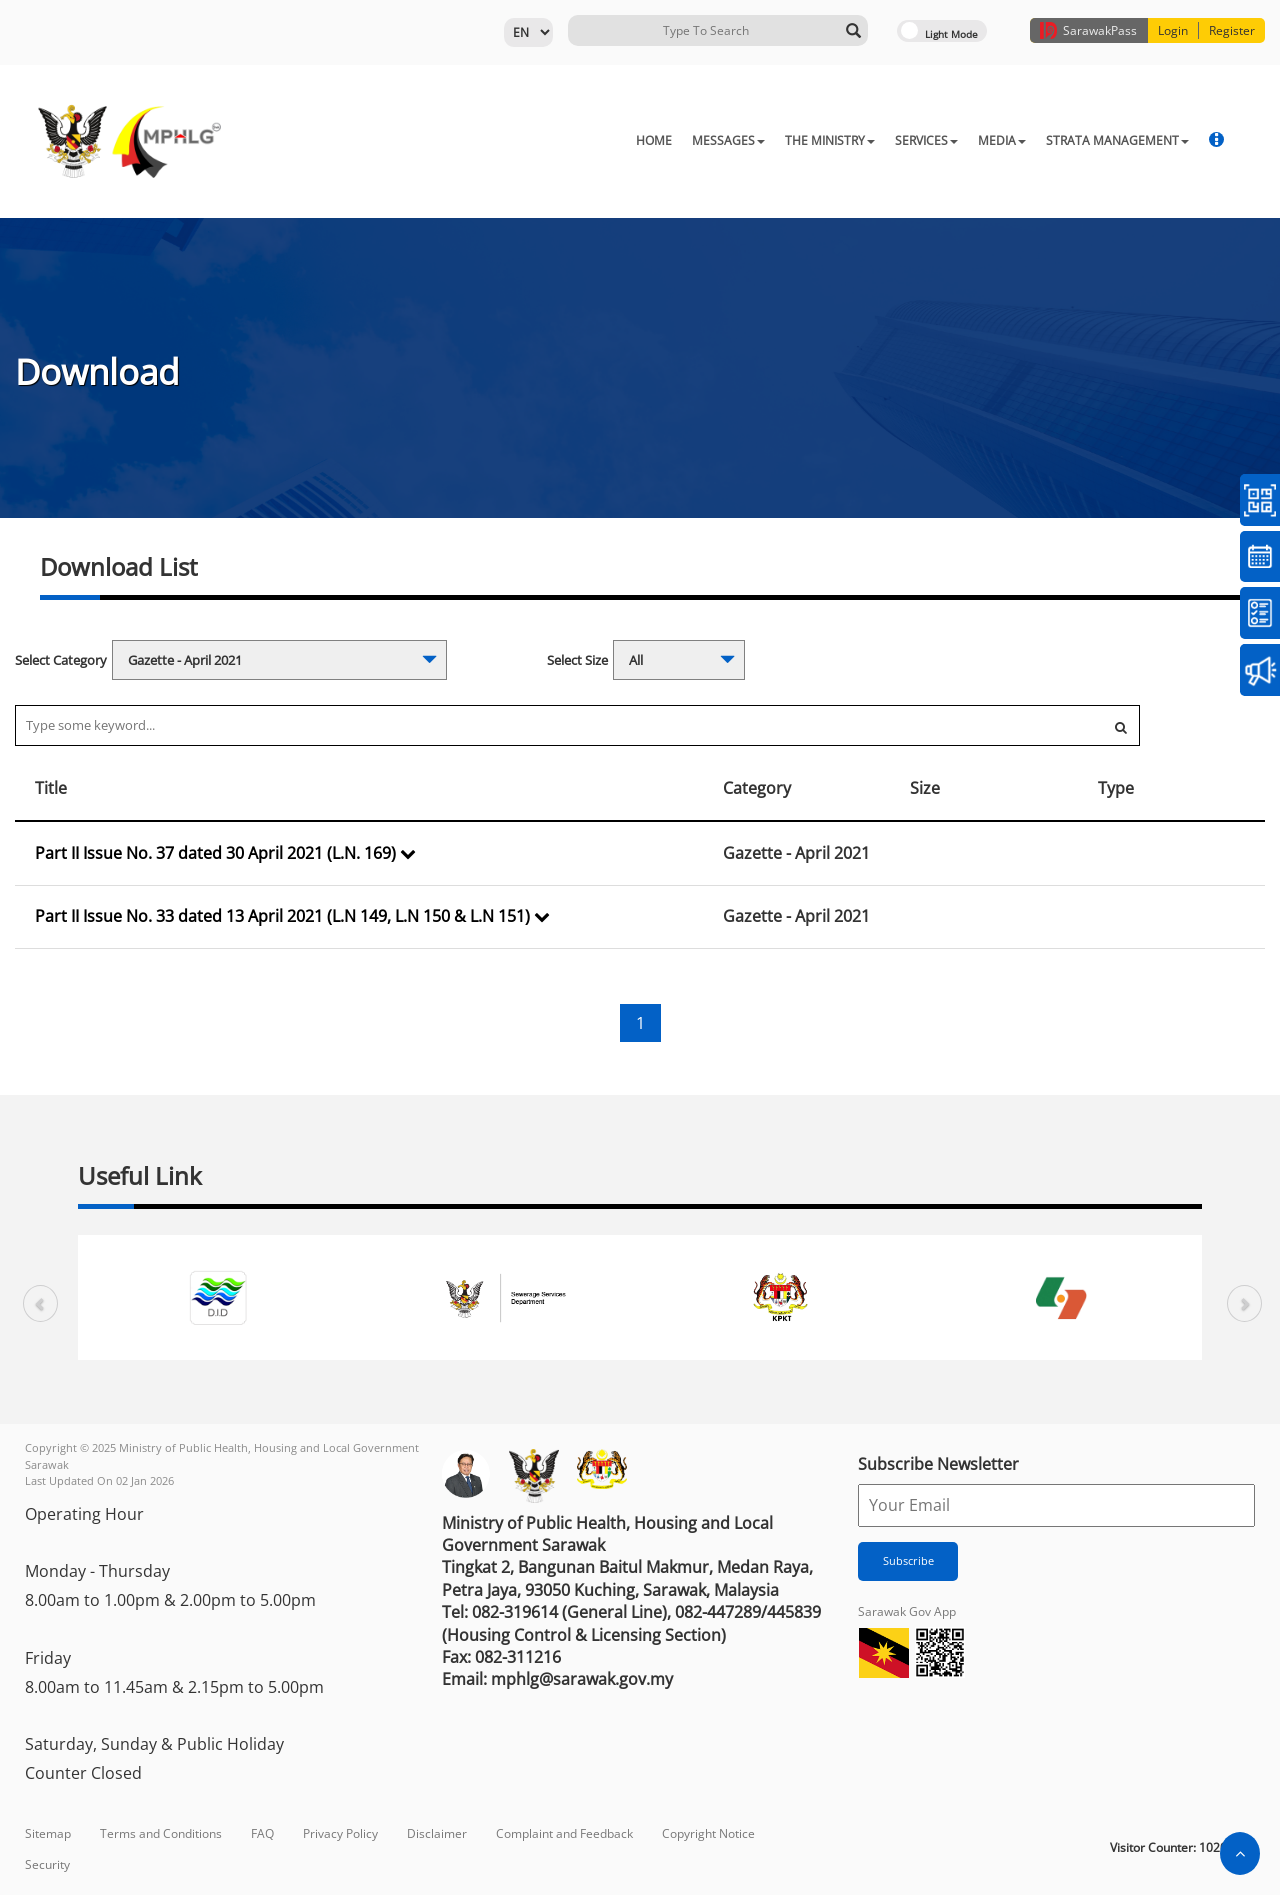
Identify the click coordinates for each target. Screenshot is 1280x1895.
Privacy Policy (340, 1833)
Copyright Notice (708, 1833)
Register (1232, 30)
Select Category (61, 660)
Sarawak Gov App (907, 1611)
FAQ (262, 1833)
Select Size (577, 660)
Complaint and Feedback (564, 1833)
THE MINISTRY (830, 140)
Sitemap (48, 1833)
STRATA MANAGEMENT (1117, 140)
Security (47, 1864)
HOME (654, 140)
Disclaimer (437, 1833)
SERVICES (926, 140)
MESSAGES (728, 140)
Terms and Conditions (161, 1833)
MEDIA (1002, 140)
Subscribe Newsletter (938, 1464)
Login (1173, 30)
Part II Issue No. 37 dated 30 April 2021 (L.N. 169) (225, 853)
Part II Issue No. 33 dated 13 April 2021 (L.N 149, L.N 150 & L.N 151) (292, 916)
